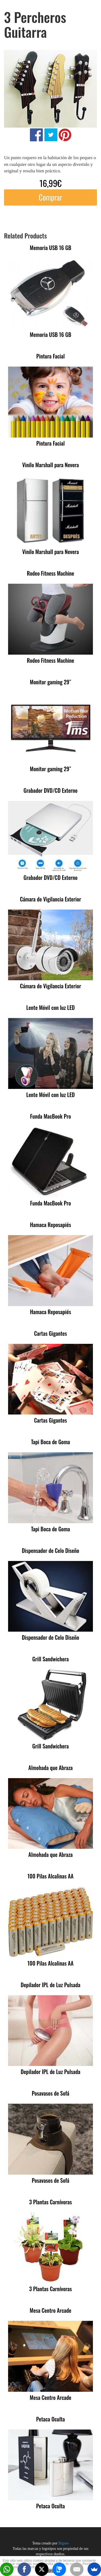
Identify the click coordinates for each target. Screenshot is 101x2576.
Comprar (50, 197)
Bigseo (63, 2543)
